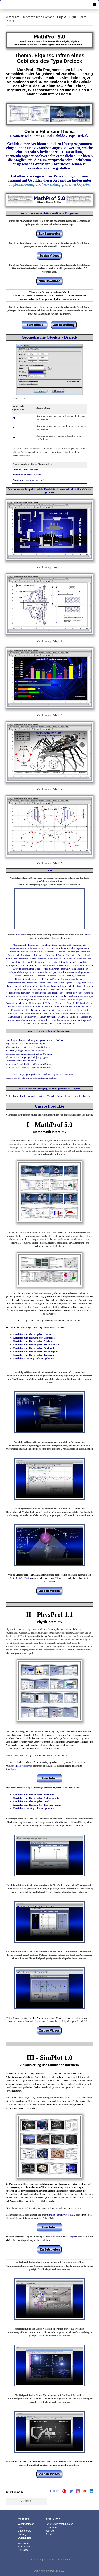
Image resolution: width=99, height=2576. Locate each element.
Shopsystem (39, 2571)
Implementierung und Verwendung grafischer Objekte (49, 184)
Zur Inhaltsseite (14, 2491)
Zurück (26, 2501)
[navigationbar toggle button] (94, 4)
